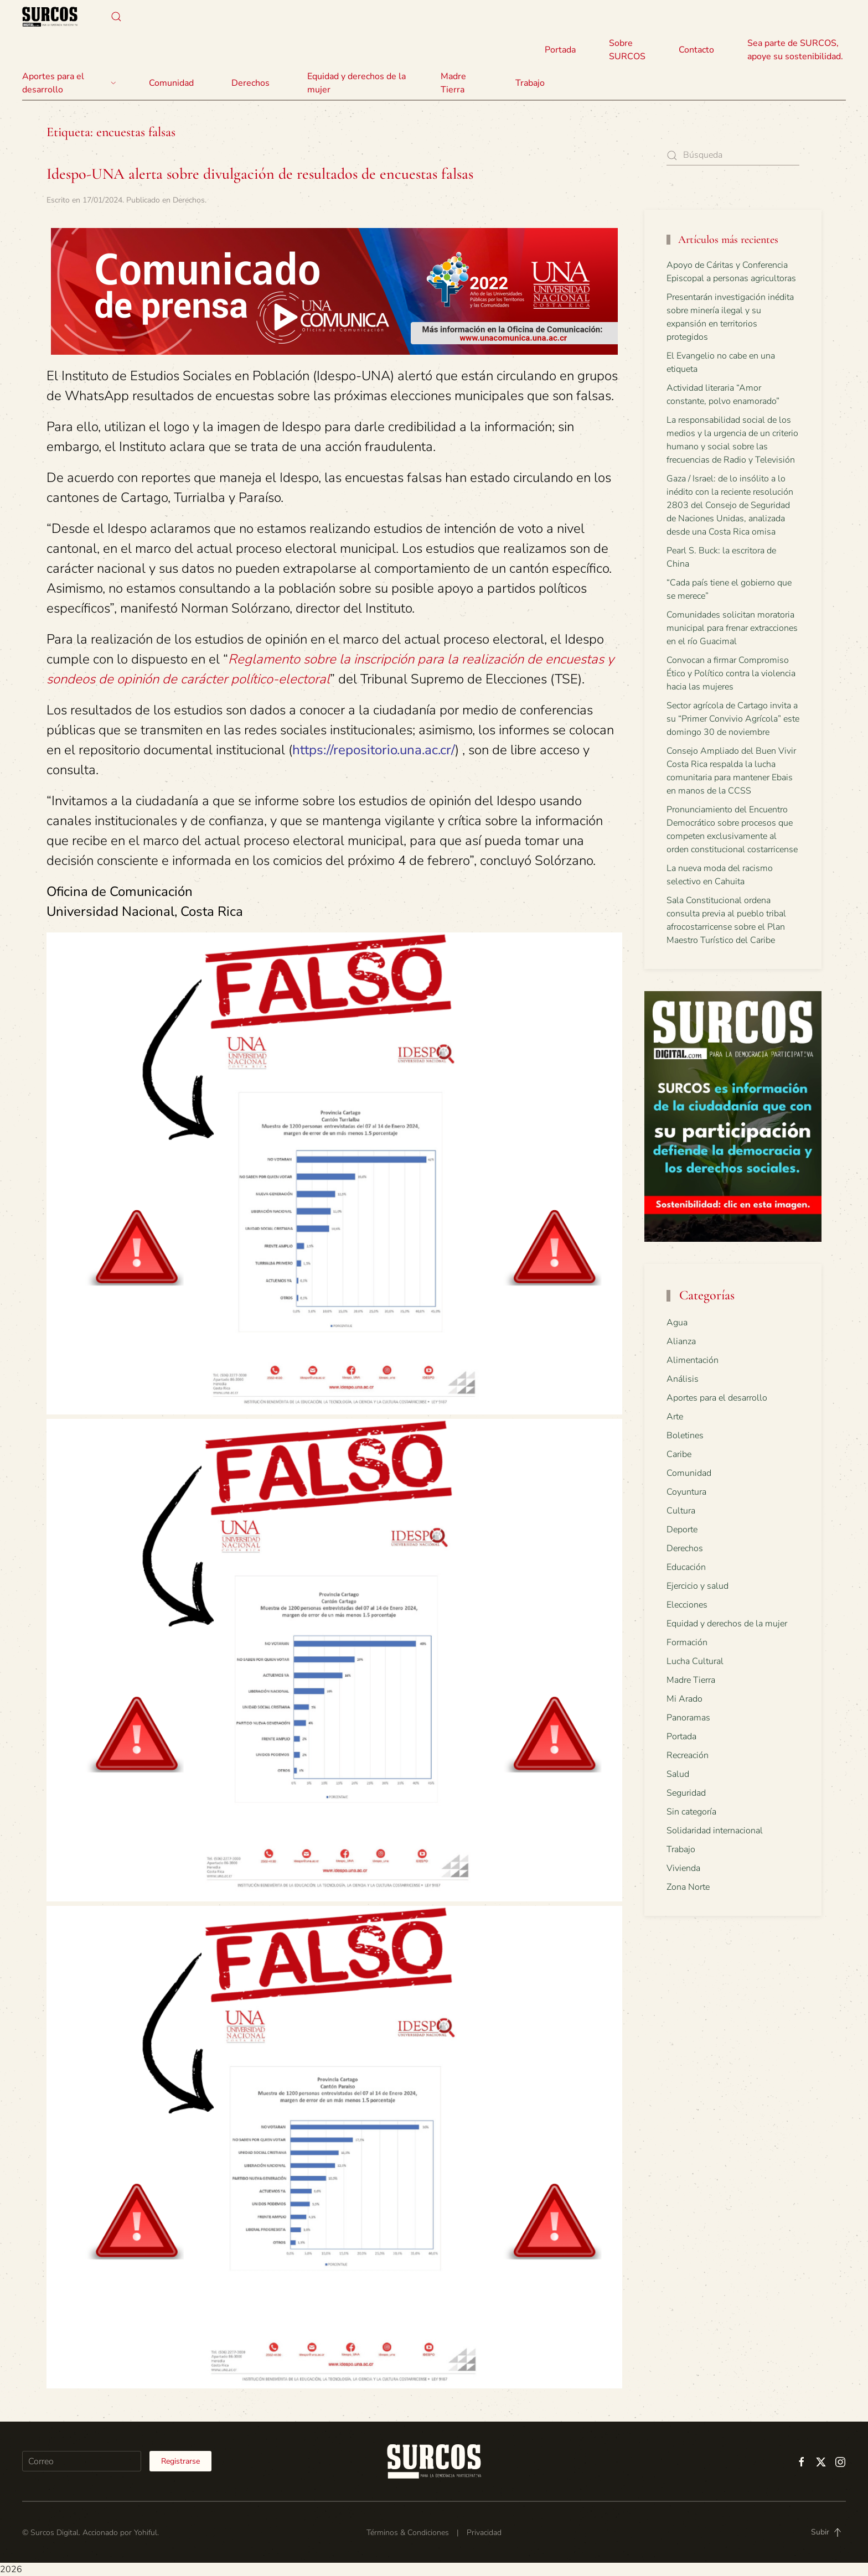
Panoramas (688, 1718)
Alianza (681, 1341)
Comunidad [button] (171, 83)
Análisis (682, 1379)
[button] (116, 16)
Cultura (680, 1511)
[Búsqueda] (732, 155)
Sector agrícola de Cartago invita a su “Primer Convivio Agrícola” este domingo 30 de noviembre (732, 718)
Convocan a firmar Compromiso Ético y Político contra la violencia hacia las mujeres (730, 673)
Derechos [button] (250, 83)
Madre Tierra (453, 83)
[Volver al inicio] (50, 16)
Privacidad (484, 2532)
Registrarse (180, 2461)
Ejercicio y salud (697, 1586)
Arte (674, 1417)
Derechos (189, 200)
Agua (677, 1322)
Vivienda (683, 1868)
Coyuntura (686, 1492)
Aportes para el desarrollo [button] (69, 83)
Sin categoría (691, 1812)
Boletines (685, 1435)
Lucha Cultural (695, 1661)
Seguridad (686, 1793)
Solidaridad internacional (714, 1831)
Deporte (682, 1529)
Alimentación (692, 1360)
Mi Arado (684, 1699)
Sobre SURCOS (627, 50)
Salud (677, 1774)
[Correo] (81, 2461)
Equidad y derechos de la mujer (356, 83)
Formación (686, 1642)
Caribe (678, 1454)
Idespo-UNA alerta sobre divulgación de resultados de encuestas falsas (259, 173)
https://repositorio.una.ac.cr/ (373, 750)
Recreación (687, 1755)
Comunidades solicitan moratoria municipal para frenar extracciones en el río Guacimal (732, 628)
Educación (686, 1567)
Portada (560, 50)
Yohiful (145, 2532)
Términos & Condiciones (407, 2532)
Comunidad (688, 1473)
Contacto (696, 50)
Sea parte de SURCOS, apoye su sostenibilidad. (795, 50)
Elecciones (686, 1605)
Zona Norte (688, 1887)
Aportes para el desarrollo (716, 1398)
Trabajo (530, 83)
